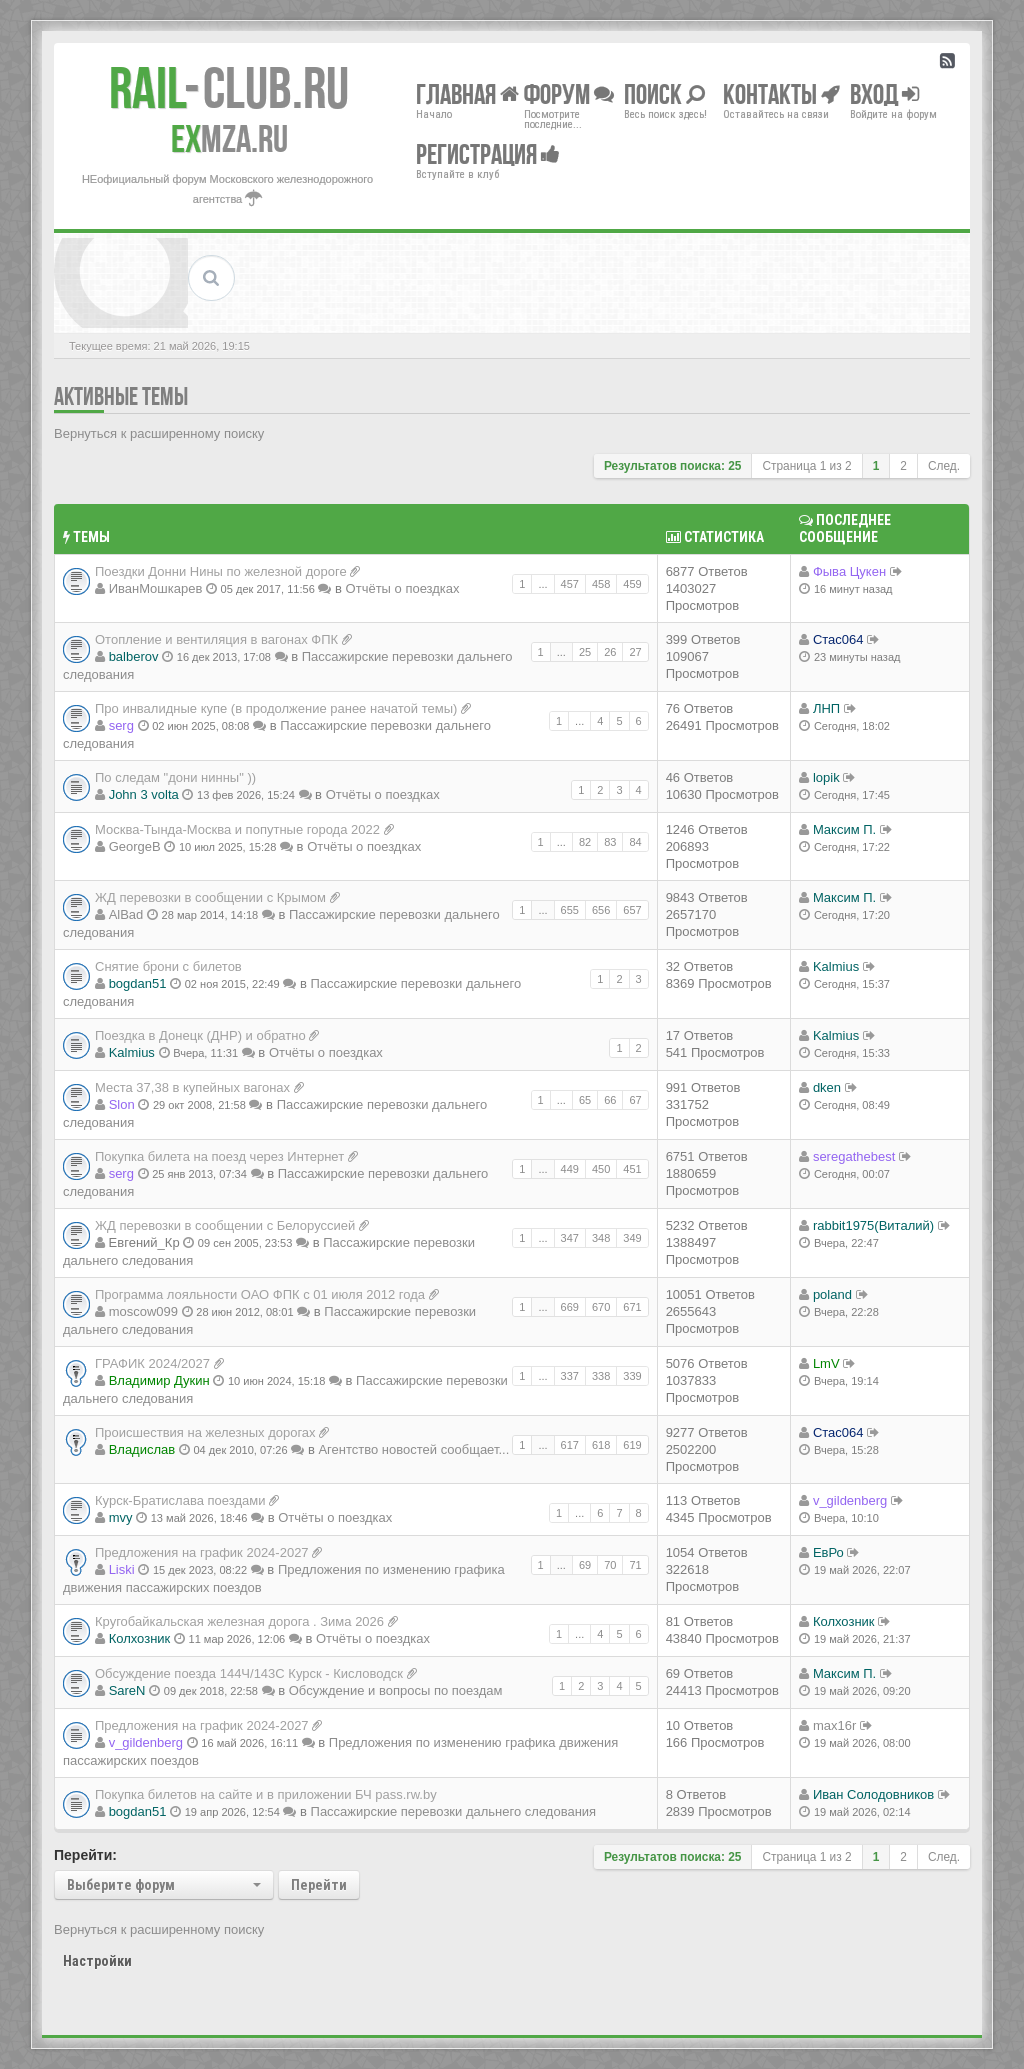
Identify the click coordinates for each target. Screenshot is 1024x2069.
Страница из (806, 466)
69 (585, 1565)
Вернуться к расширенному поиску (159, 433)
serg (121, 725)
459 (632, 584)
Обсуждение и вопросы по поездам (396, 1690)
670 (601, 1307)
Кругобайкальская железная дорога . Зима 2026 (239, 1621)
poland (832, 1294)
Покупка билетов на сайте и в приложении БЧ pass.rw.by (266, 1794)
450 (601, 1169)
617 (570, 1445)
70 (610, 1565)
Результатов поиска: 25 (673, 466)
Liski (122, 1569)
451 (632, 1169)
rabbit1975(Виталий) (873, 1225)
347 (570, 1238)
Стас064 (838, 639)
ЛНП (826, 708)
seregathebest (854, 1156)
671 (632, 1307)
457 (570, 584)
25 (585, 652)
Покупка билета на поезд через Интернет (219, 1156)
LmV (826, 1363)
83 (610, 842)
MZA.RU (229, 139)
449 (570, 1169)
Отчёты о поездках (403, 588)
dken (827, 1087)
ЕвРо (828, 1552)
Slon (122, 1104)
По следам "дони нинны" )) (175, 777)
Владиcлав (142, 1449)
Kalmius (836, 966)
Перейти (319, 1885)
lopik (826, 777)
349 (632, 1238)
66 (610, 1100)
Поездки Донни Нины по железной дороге (221, 571)
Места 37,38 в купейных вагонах (192, 1087)
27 (635, 652)
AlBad (126, 914)
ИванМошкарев (156, 588)
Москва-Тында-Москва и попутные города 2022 (237, 829)
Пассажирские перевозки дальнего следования (454, 1811)
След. (944, 466)
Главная (467, 93)
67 (635, 1100)
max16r (834, 1725)
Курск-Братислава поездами (180, 1500)
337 (570, 1376)
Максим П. (844, 829)
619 (632, 1445)
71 (635, 1565)
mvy (121, 1517)
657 (632, 910)
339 (632, 1376)
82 (585, 842)
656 (601, 910)
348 (601, 1238)
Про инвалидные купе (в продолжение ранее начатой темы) (276, 708)
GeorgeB (135, 846)
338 (601, 1376)
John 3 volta (144, 794)
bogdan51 (138, 983)
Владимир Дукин (159, 1380)
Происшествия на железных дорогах (205, 1432)
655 (570, 910)
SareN (127, 1690)
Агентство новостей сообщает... (413, 1449)
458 (601, 584)
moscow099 (143, 1311)
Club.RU (229, 88)
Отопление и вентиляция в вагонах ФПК (216, 639)
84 (635, 842)
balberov (134, 656)
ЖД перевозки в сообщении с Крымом (210, 897)
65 (585, 1100)
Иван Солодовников (873, 1794)
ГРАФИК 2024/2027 (152, 1363)
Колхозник (140, 1638)
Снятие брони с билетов (168, 966)
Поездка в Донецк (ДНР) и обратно (200, 1035)
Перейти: (85, 1855)
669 (570, 1307)
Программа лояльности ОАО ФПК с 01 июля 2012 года (260, 1294)
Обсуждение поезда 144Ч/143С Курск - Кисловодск (249, 1673)
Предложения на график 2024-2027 (202, 1552)
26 (610, 652)
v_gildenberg (850, 1500)
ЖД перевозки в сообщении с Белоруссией (225, 1225)
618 (601, 1445)
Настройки (97, 1961)
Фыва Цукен (849, 571)
